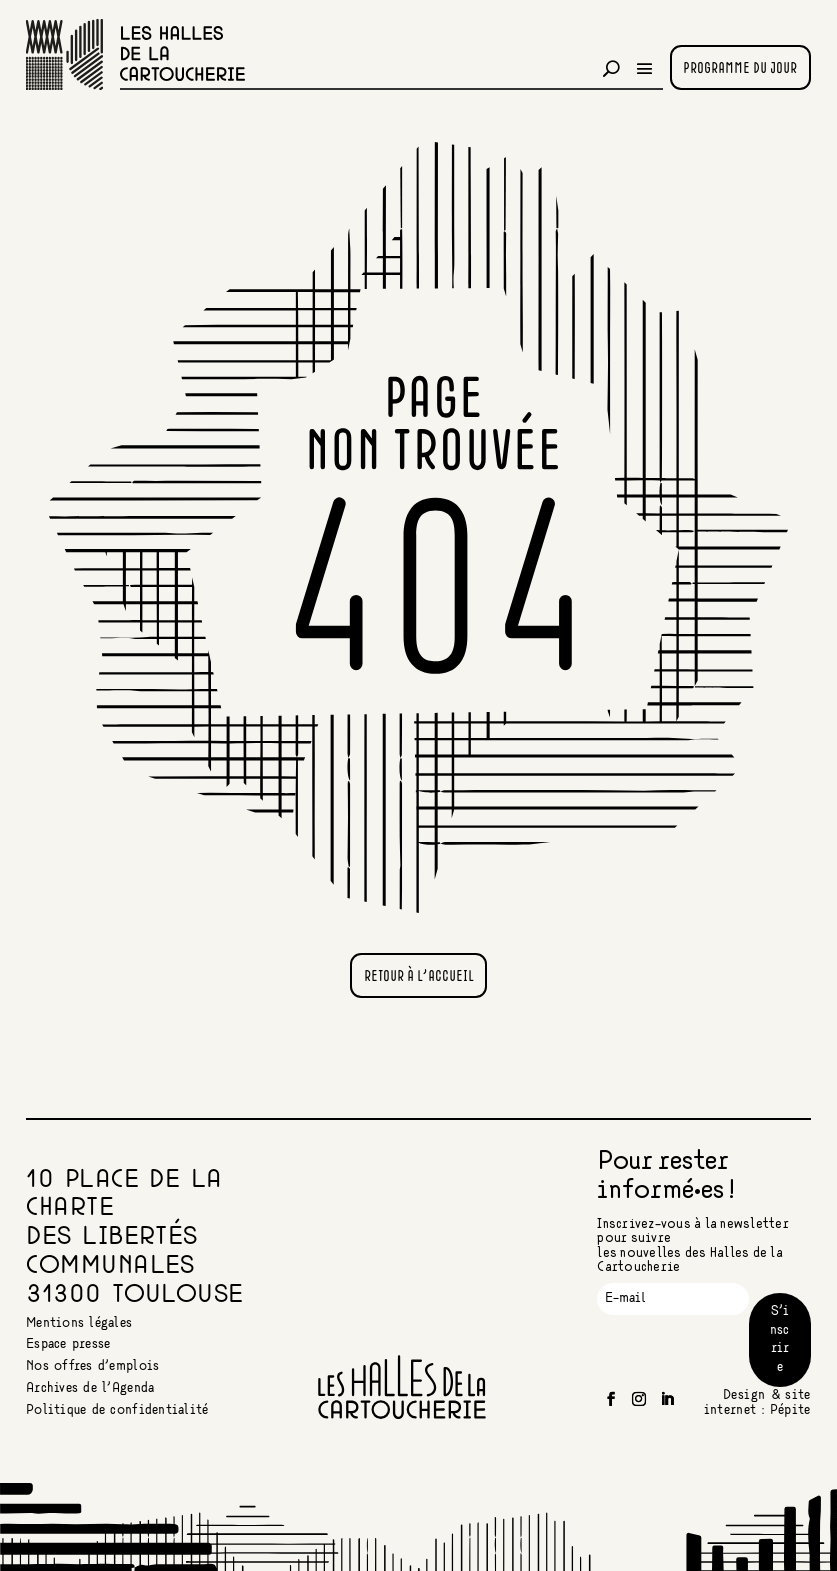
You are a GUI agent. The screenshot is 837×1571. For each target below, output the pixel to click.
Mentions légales (79, 1323)
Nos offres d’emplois (92, 1366)
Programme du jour (740, 68)
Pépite (790, 1410)
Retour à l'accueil (419, 976)
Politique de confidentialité (117, 1410)
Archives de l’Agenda (90, 1388)
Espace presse (68, 1344)
